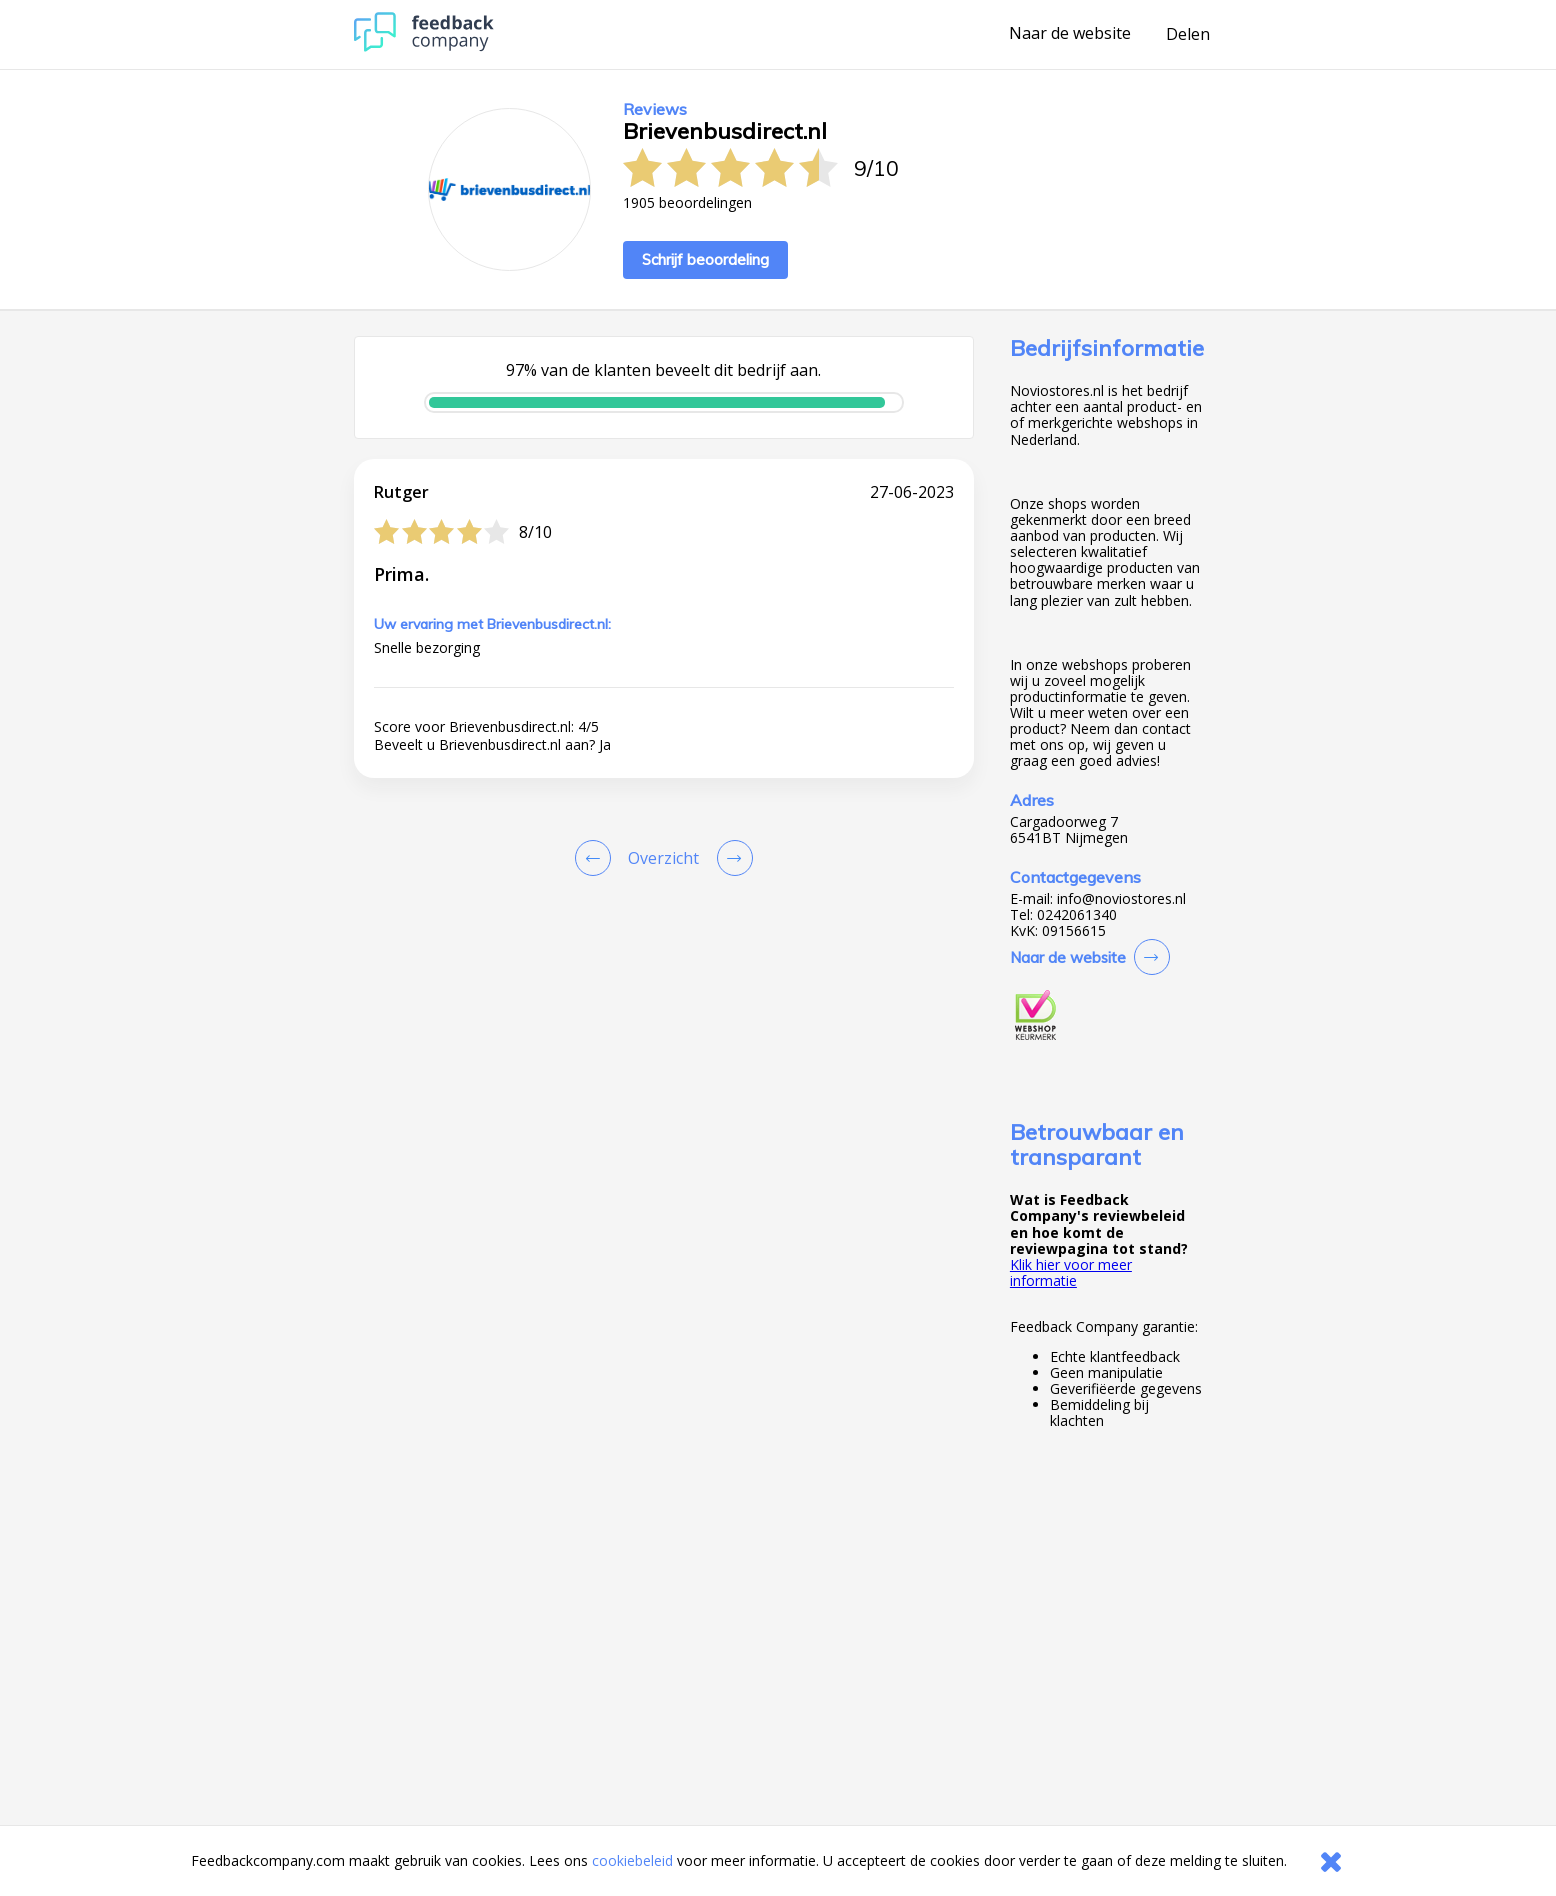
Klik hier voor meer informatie (1071, 1272)
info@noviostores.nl (1121, 899)
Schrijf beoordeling (705, 259)
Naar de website (1070, 34)
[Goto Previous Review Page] (597, 858)
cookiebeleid (632, 1860)
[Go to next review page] (731, 858)
